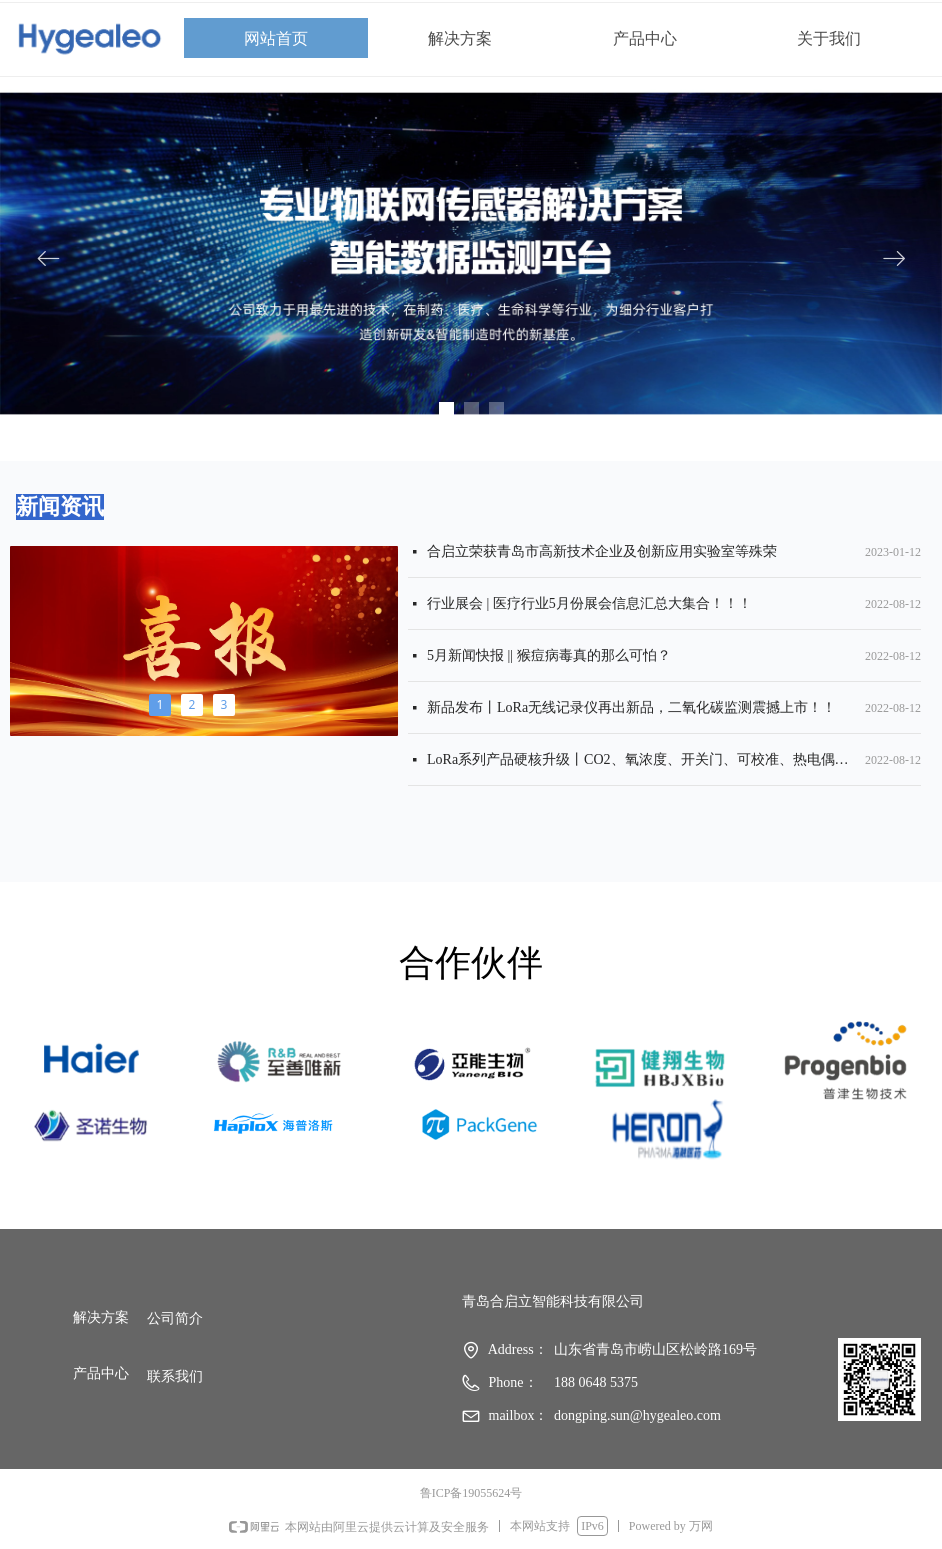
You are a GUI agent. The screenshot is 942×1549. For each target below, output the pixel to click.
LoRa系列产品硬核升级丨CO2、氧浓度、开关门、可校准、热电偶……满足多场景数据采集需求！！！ (642, 761)
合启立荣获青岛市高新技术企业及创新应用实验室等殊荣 (602, 553)
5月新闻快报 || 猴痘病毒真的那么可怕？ (549, 657)
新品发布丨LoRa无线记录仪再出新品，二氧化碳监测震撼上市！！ (631, 709)
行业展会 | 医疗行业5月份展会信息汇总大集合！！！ (589, 605)
